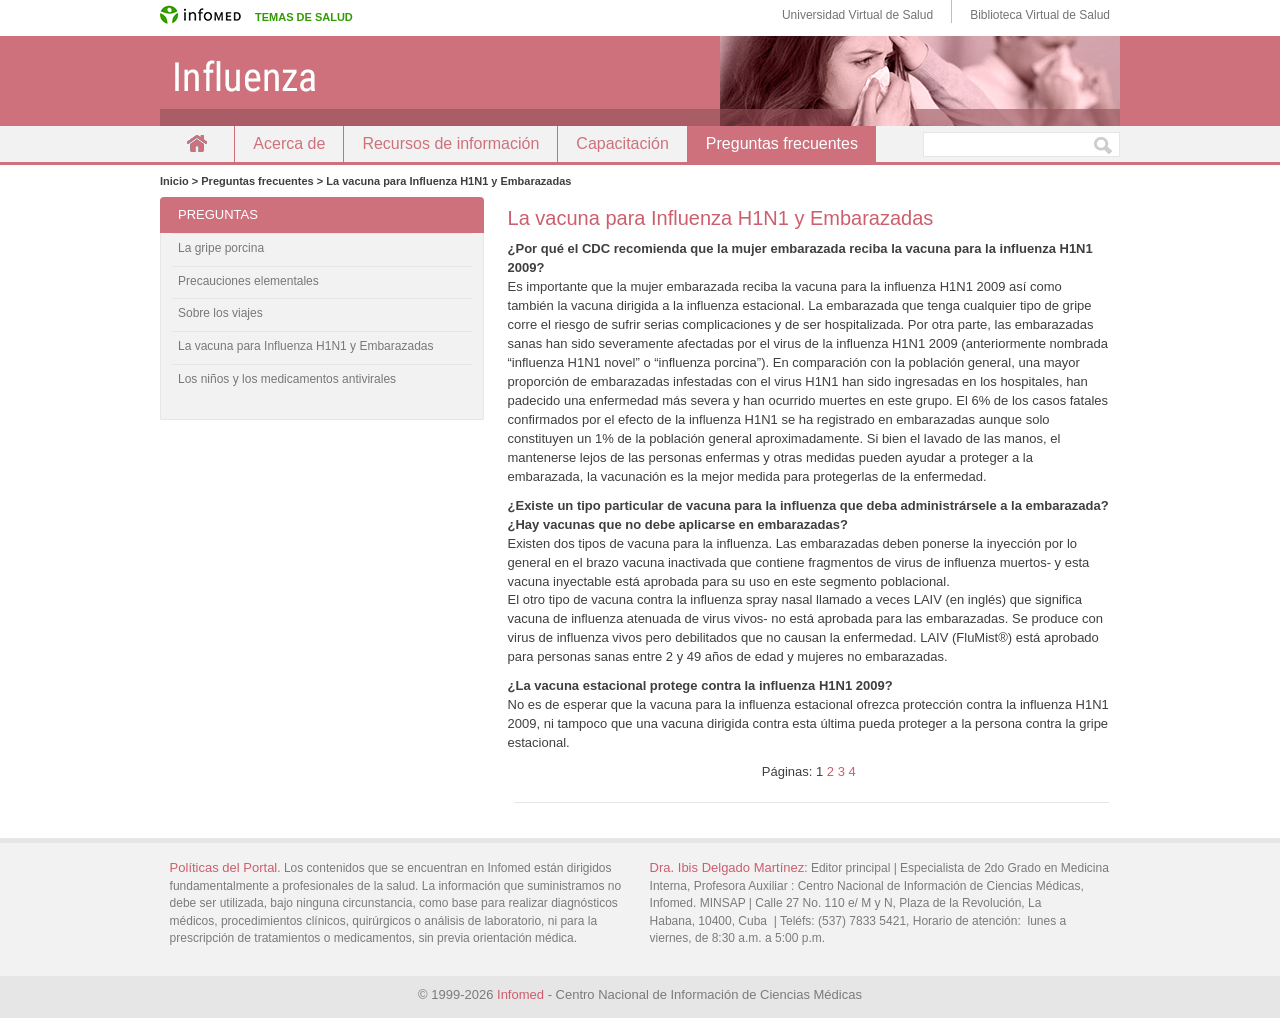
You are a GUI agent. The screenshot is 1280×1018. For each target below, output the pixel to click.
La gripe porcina (221, 248)
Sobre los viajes (220, 313)
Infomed (520, 994)
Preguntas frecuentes (782, 143)
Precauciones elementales (248, 281)
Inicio (197, 143)
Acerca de (289, 143)
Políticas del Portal (224, 867)
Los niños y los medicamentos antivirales (287, 379)
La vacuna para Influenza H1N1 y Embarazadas (306, 346)
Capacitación (622, 143)
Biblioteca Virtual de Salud (1040, 15)
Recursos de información (450, 143)
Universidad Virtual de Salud (857, 15)
